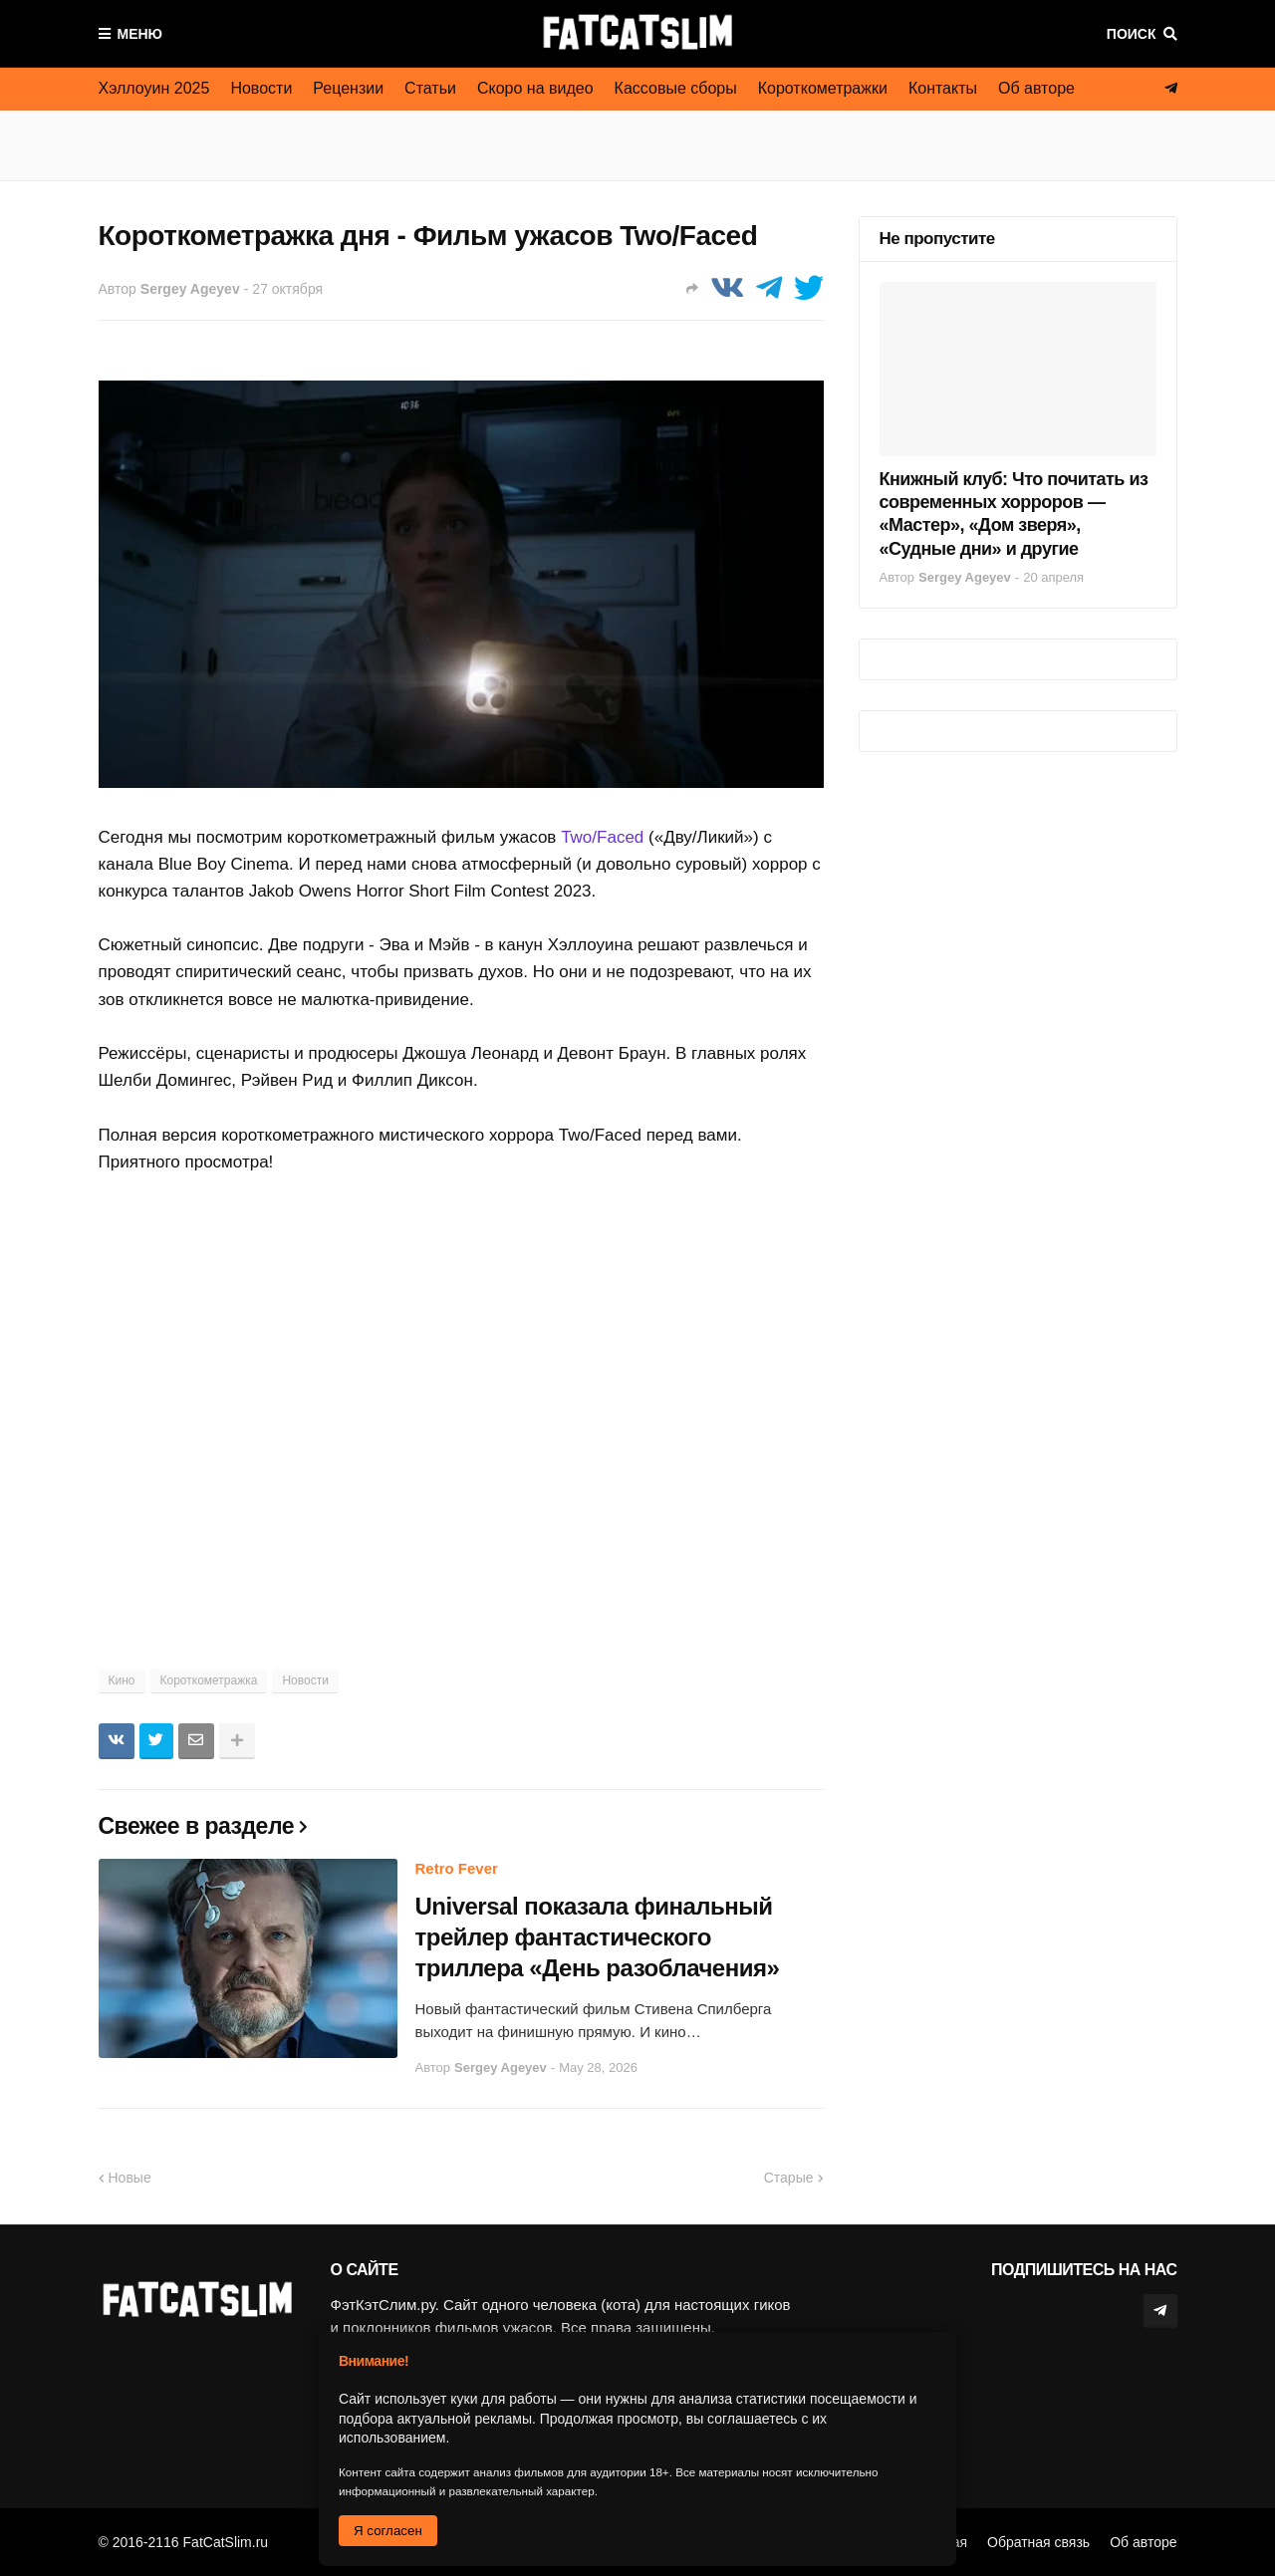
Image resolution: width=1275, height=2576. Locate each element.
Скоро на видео (535, 88)
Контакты (942, 88)
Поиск (1131, 34)
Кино (122, 1680)
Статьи (430, 88)
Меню (140, 34)
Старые (789, 2178)
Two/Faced (602, 837)
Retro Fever (456, 1868)
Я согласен (388, 2530)
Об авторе (1036, 88)
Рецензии (348, 88)
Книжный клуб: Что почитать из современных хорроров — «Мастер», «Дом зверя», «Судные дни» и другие (1014, 514)
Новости (261, 88)
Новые (130, 2178)
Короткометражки (823, 88)
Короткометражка (209, 1680)
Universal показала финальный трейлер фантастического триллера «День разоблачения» (597, 1937)
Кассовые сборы (676, 88)
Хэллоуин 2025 (154, 88)
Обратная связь (1038, 2542)
